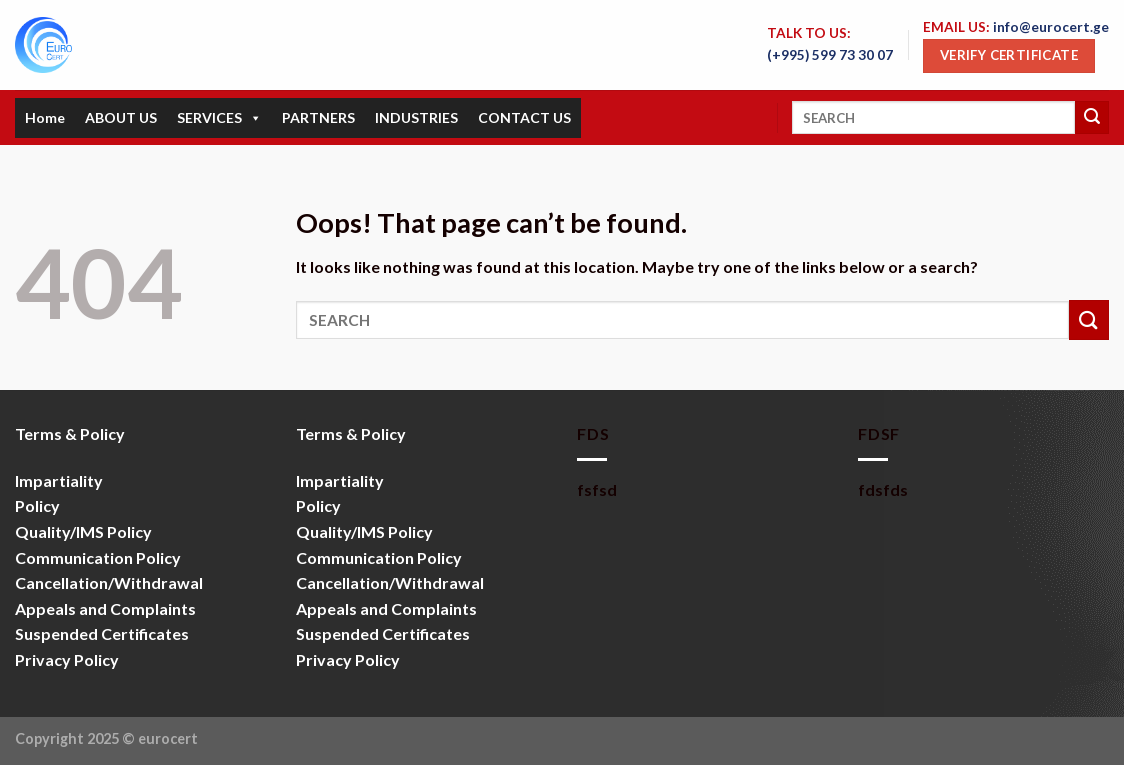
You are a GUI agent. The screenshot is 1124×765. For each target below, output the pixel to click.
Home (45, 117)
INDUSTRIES (416, 117)
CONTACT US (524, 117)
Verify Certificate (1009, 55)
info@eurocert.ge (1051, 27)
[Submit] (1092, 118)
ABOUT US (121, 117)
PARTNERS (318, 117)
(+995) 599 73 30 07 (830, 55)
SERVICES (219, 118)
